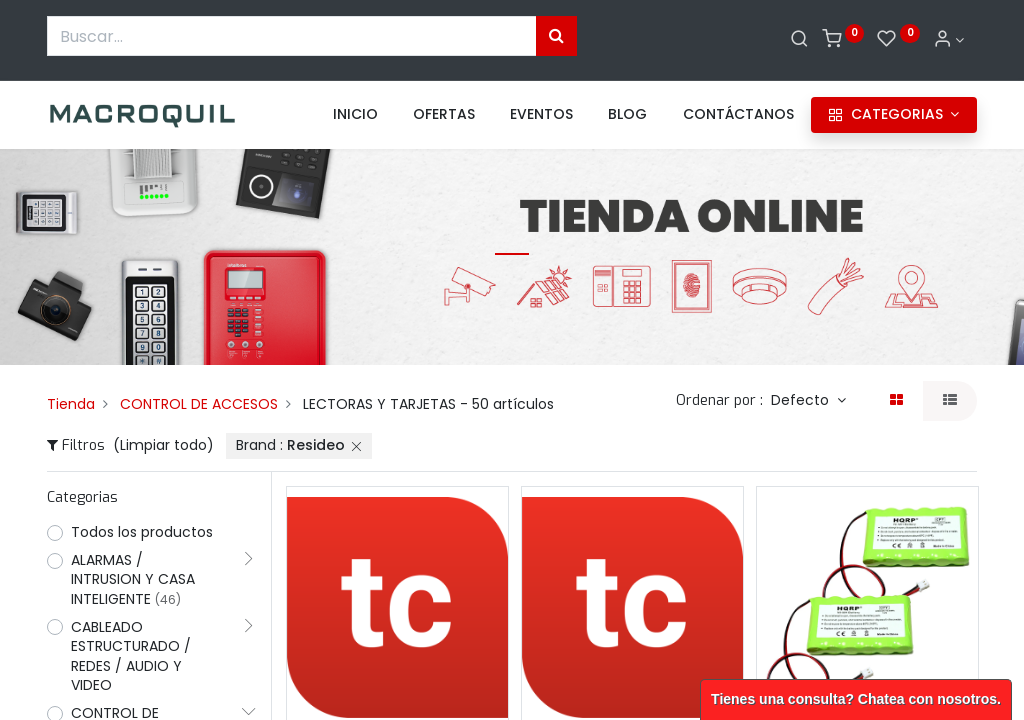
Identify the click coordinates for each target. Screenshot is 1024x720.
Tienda (71, 404)
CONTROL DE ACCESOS (199, 404)
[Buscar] (799, 40)
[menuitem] (355, 115)
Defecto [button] (802, 400)
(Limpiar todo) (163, 445)
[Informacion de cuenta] (949, 40)
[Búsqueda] (556, 36)
